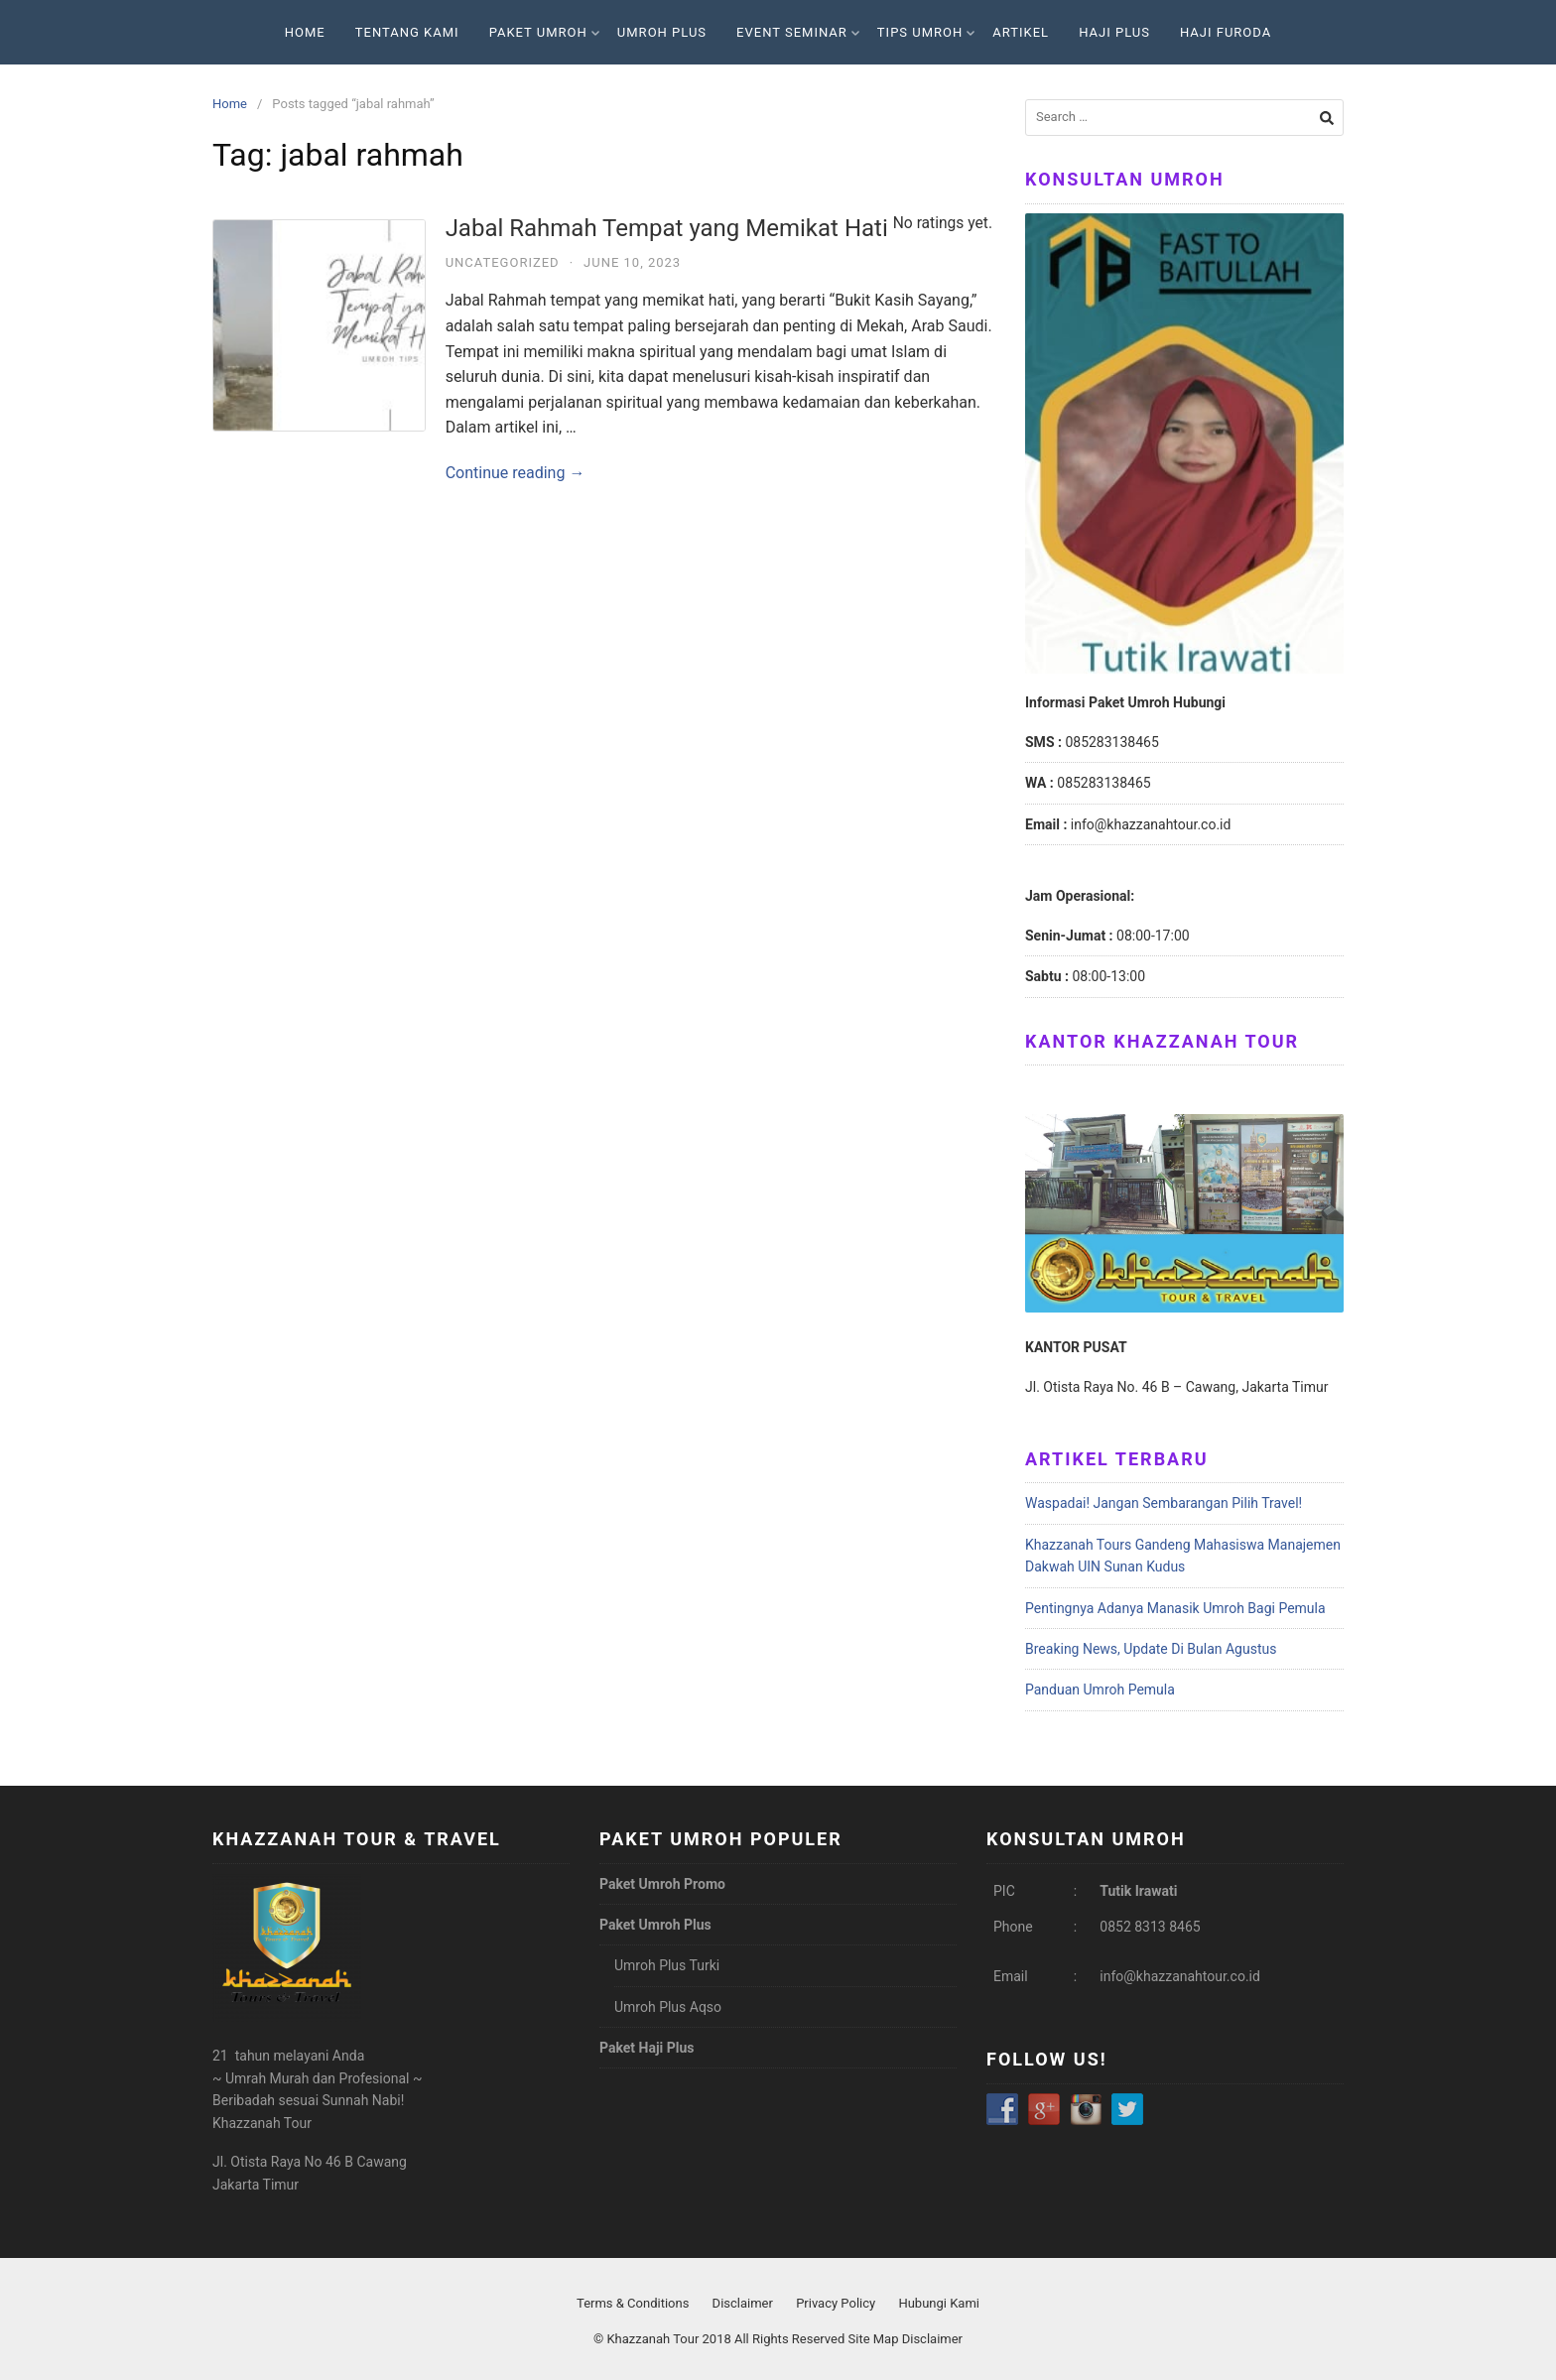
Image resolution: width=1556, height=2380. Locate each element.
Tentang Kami (407, 32)
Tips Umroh (925, 32)
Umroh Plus (662, 32)
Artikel (1020, 32)
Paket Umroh (544, 32)
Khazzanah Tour (654, 2338)
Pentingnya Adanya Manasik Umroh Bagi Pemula (1175, 1608)
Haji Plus (1114, 32)
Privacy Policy (835, 2303)
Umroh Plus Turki (666, 1965)
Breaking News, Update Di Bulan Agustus (1150, 1649)
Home (305, 32)
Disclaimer (743, 2303)
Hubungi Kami (938, 2303)
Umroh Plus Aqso (667, 2007)
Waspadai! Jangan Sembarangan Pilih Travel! (1163, 1503)
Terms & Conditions (633, 2303)
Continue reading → (515, 472)
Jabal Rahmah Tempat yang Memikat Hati (719, 228)
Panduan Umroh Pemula (1100, 1689)
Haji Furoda (1225, 32)
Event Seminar (797, 32)
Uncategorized (503, 262)
